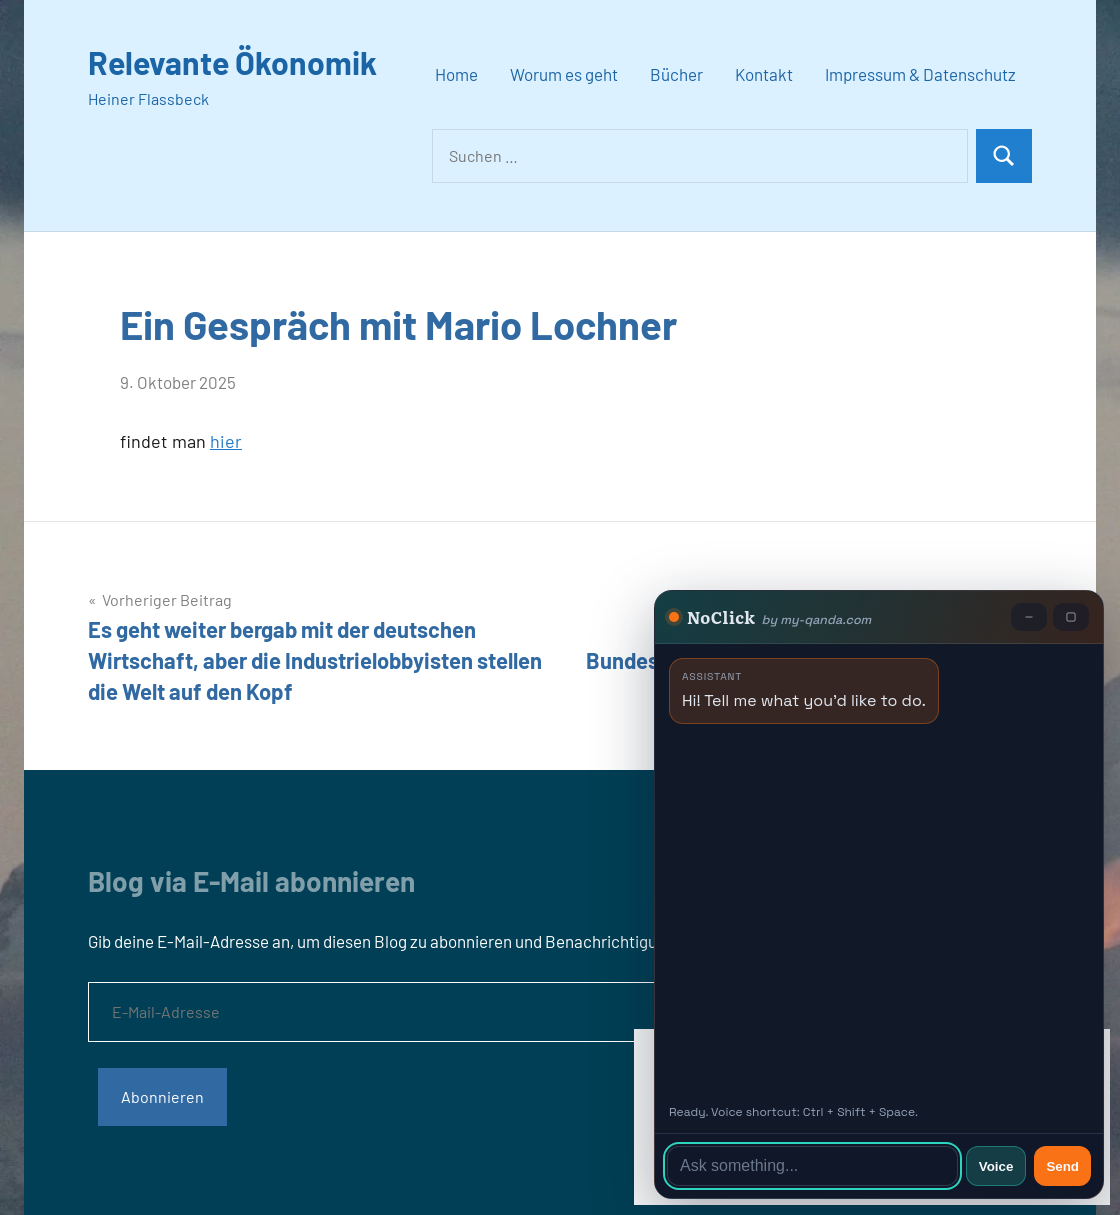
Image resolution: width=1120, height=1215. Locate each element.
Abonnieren (162, 1096)
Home (456, 74)
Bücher (676, 74)
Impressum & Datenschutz (920, 74)
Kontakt (764, 74)
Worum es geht (564, 74)
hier (226, 441)
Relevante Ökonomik (232, 62)
